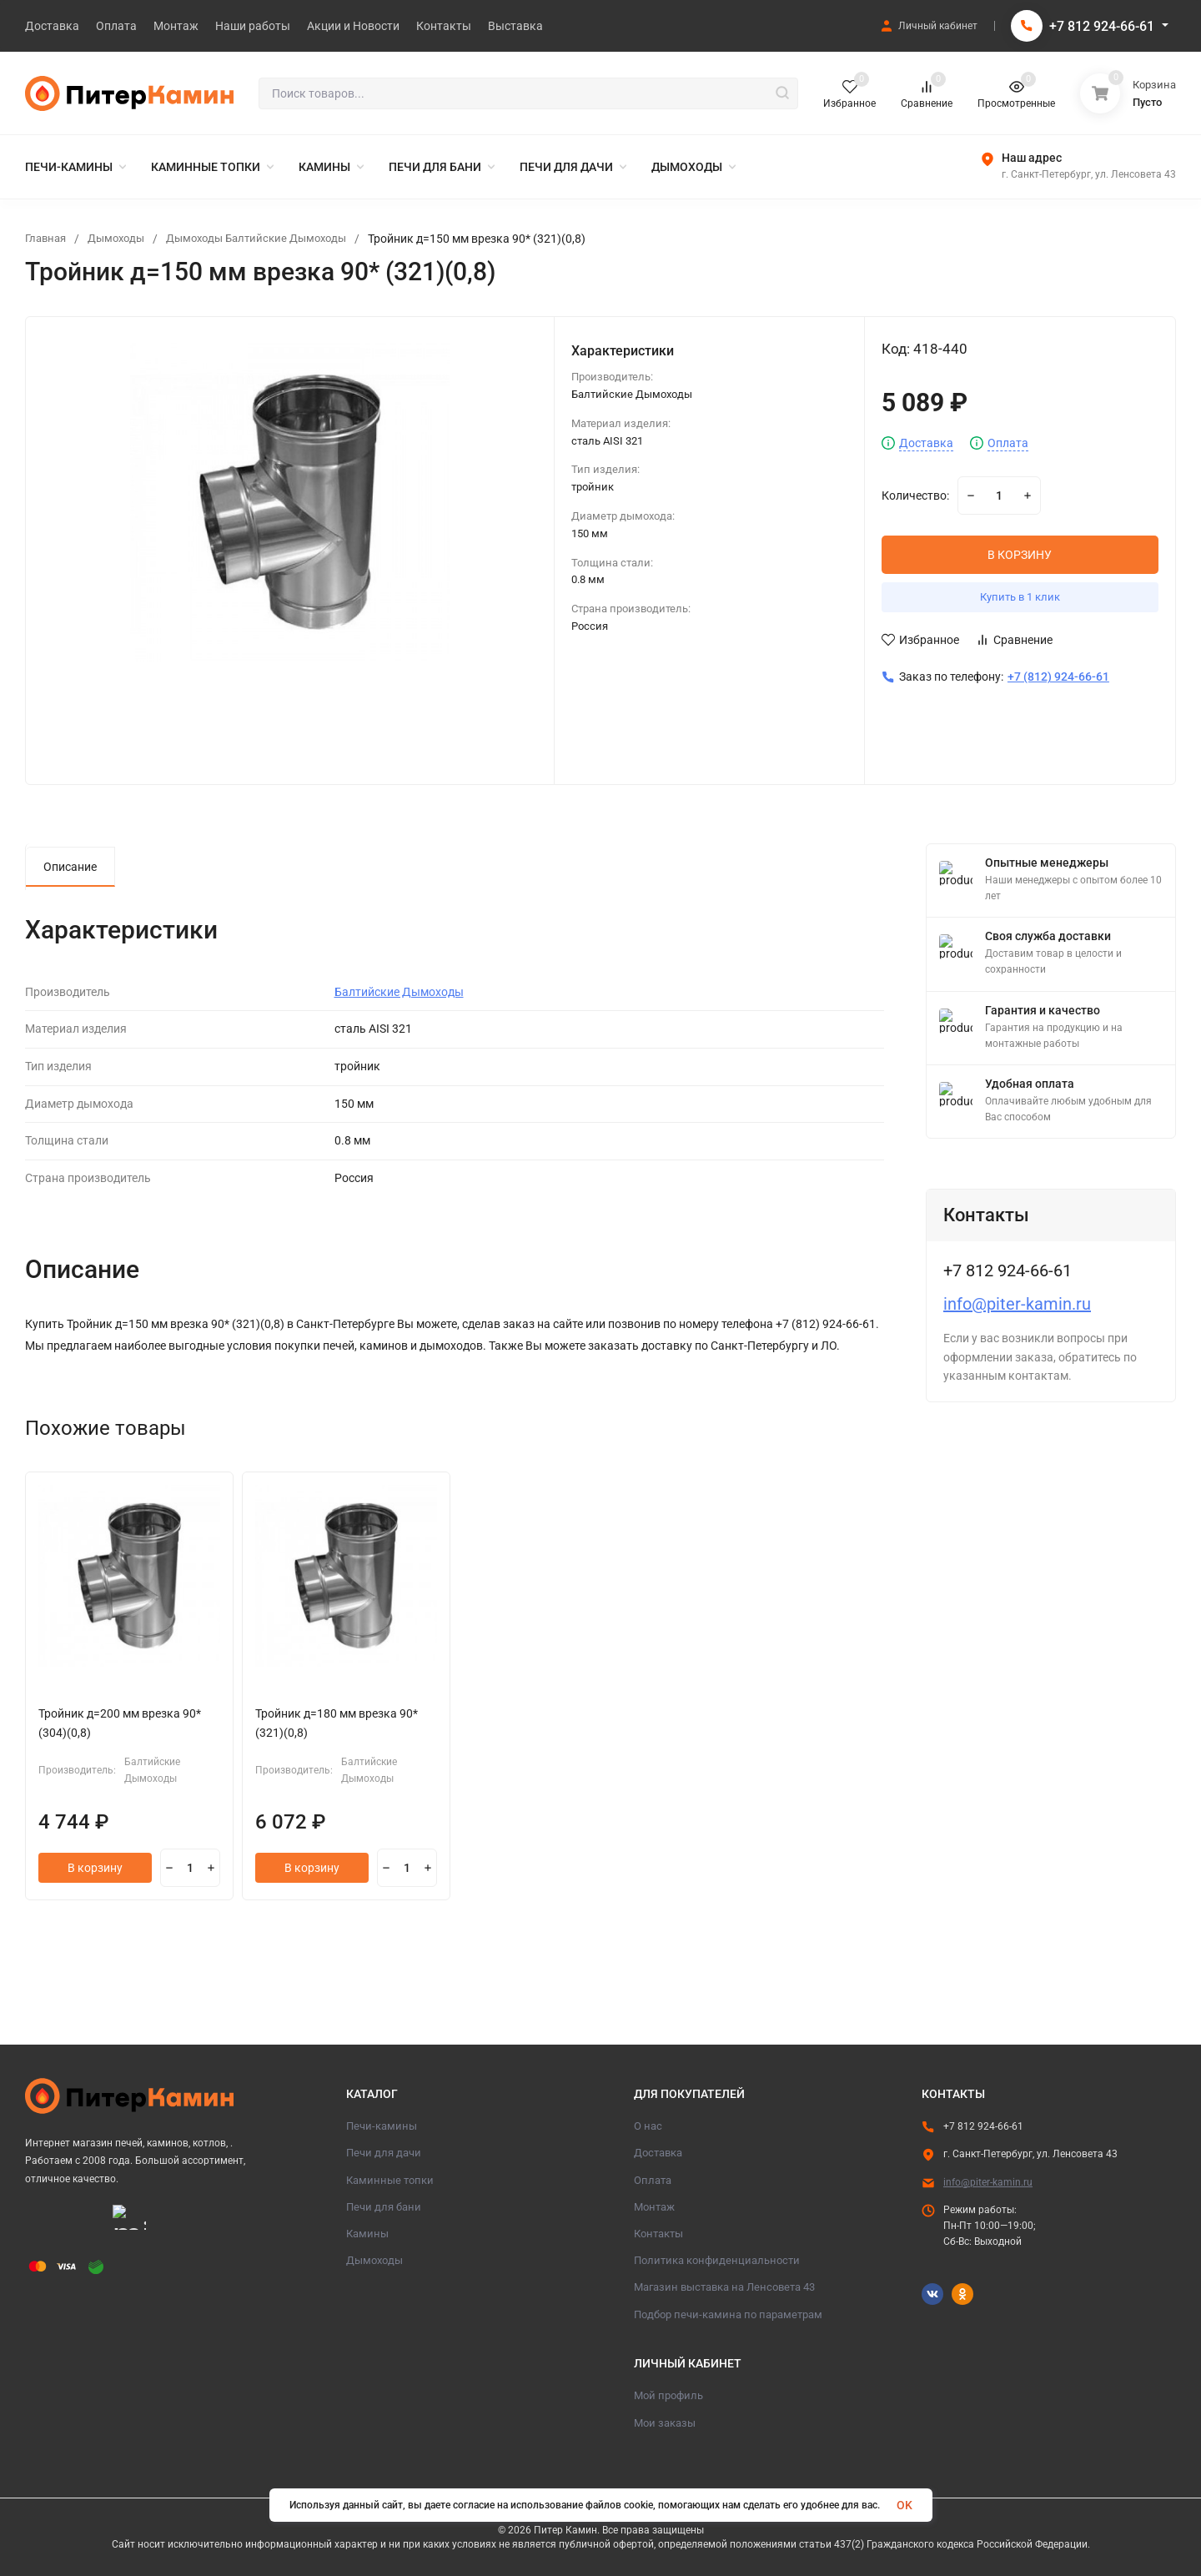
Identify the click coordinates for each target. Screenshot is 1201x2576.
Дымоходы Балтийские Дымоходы (272, 238)
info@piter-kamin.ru (1017, 1304)
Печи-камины (381, 2126)
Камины (367, 2233)
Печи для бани (383, 2207)
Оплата (1007, 443)
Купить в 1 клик (1020, 597)
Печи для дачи (383, 2152)
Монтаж (654, 2207)
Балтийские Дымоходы (399, 992)
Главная (47, 238)
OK (904, 2505)
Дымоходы (122, 238)
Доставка (926, 443)
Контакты (658, 2233)
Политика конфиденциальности (717, 2260)
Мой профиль (668, 2395)
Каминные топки (390, 2180)
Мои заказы (665, 2423)
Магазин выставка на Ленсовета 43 (724, 2287)
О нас (648, 2126)
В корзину (95, 1867)
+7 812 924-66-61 (1101, 26)
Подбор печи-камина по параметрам (728, 2314)
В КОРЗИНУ (1019, 554)
